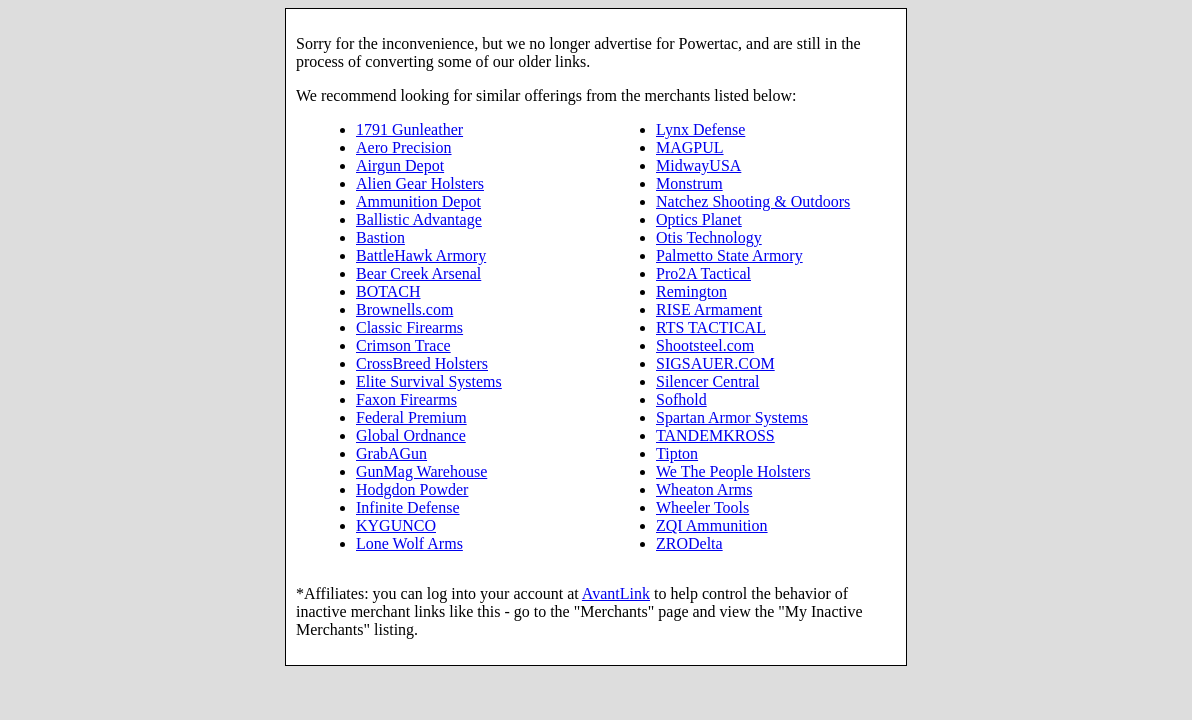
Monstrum (689, 183)
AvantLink (616, 593)
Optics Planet (699, 219)
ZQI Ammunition (712, 525)
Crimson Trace (403, 345)
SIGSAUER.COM (715, 363)
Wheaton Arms (704, 489)
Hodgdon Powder (412, 489)
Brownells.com (404, 309)
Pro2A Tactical (703, 273)
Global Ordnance (411, 435)
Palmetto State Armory (729, 255)
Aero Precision (404, 147)
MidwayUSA (698, 165)
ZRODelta (689, 543)
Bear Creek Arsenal (418, 273)
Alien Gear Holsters (420, 183)
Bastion (380, 237)
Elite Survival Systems (429, 381)
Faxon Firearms (406, 399)
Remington (691, 291)
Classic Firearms (409, 327)
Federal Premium (411, 417)
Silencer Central (708, 381)
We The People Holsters (733, 471)
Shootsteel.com (705, 345)
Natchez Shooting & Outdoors (753, 201)
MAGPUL (690, 147)
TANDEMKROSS (715, 435)
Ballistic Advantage (419, 219)
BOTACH (388, 291)
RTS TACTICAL (711, 327)
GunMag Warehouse (421, 471)
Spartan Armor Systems (732, 417)
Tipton (677, 453)
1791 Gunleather (409, 129)
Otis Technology (709, 237)
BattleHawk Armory (421, 255)
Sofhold (681, 399)
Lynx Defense (700, 129)
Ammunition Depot (418, 201)
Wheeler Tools (702, 507)
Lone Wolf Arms (409, 543)
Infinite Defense (408, 507)
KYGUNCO (396, 525)
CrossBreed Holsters (422, 363)
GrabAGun (391, 453)
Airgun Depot (400, 165)
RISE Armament (709, 309)
